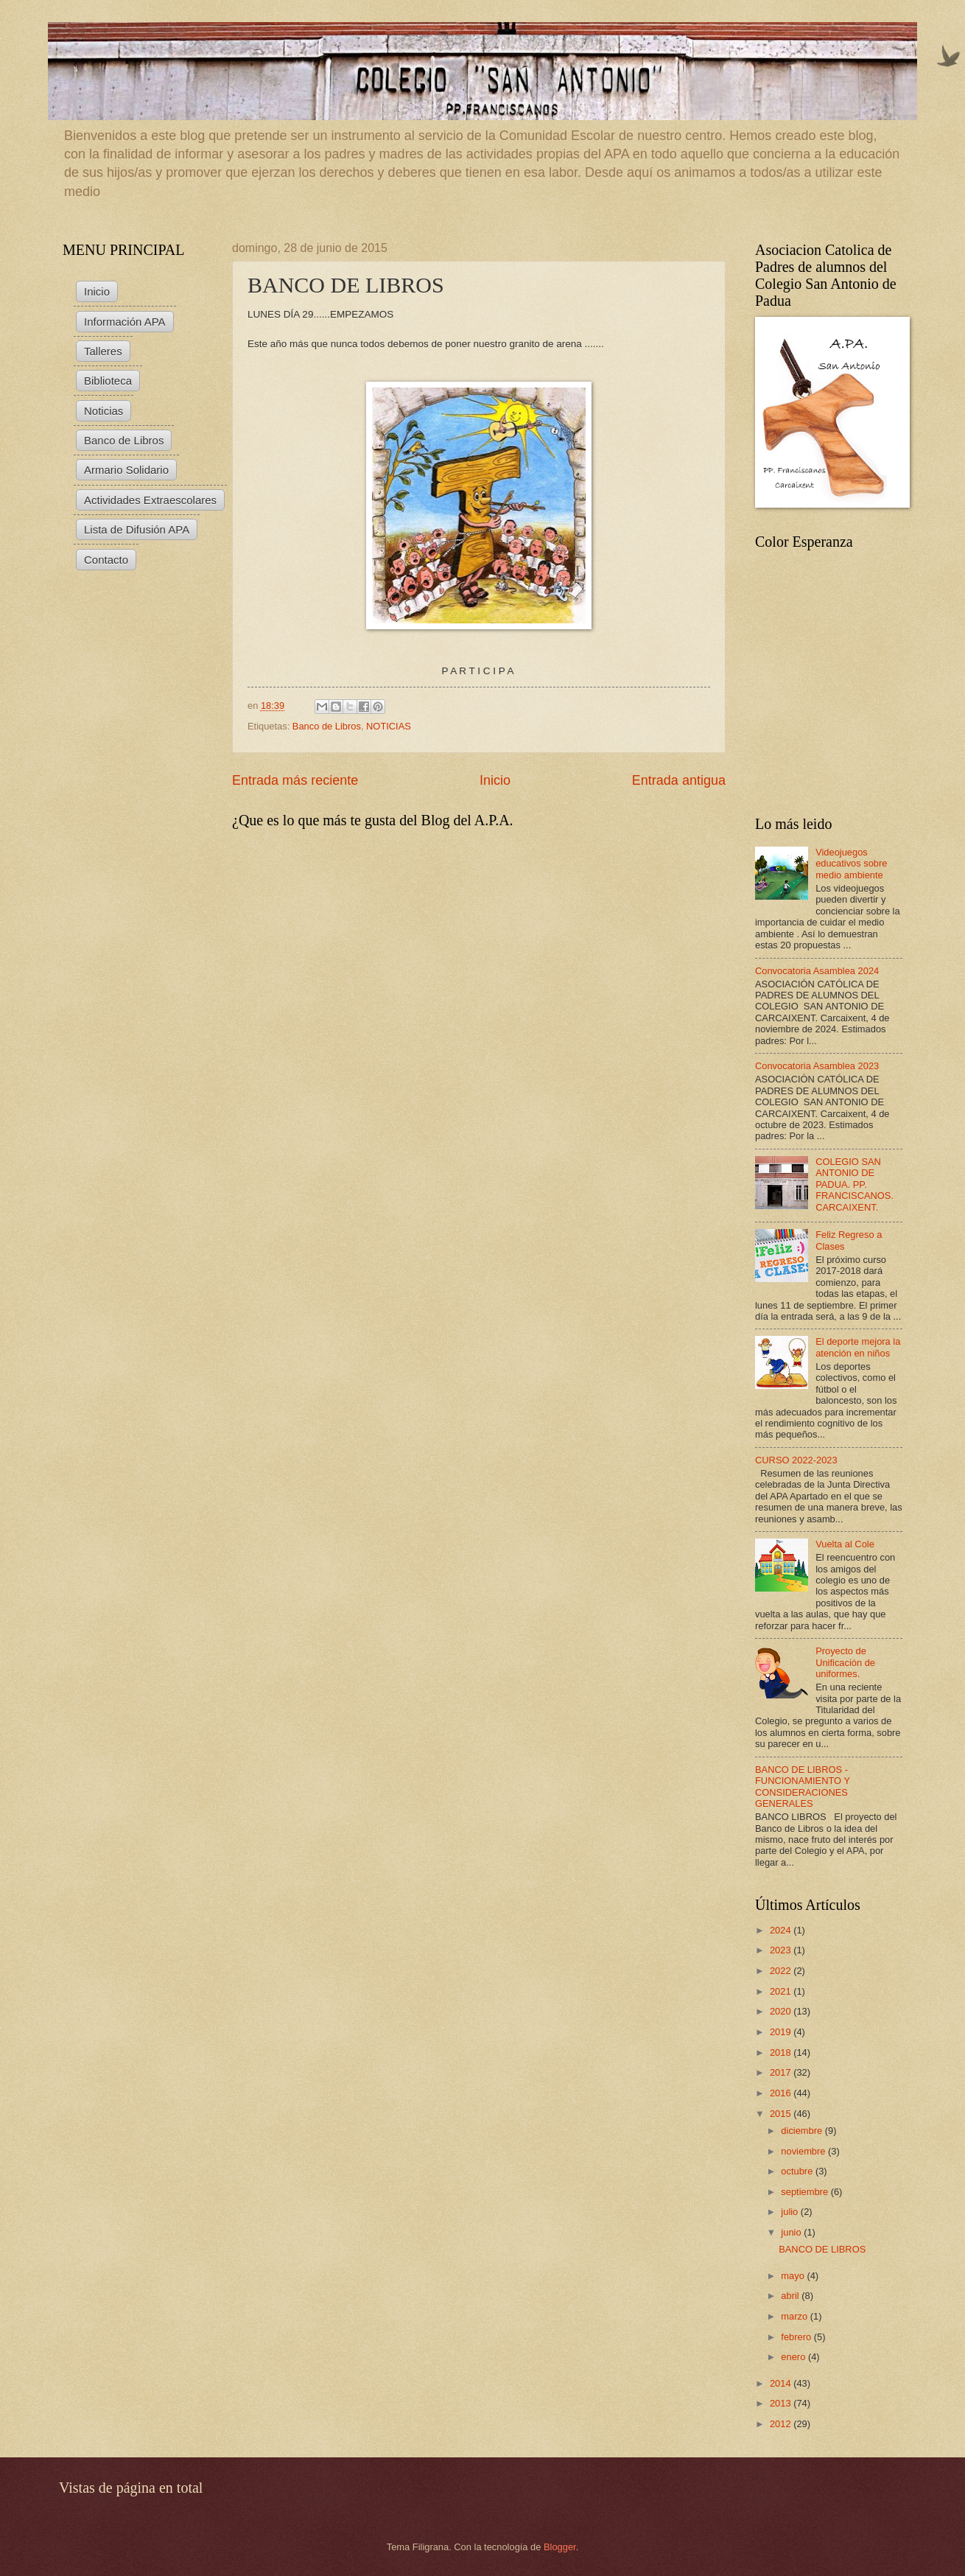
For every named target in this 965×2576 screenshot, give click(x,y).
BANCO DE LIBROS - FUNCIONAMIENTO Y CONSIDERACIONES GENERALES (802, 1786)
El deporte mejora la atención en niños (857, 1347)
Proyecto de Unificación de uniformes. (845, 1662)
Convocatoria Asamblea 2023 (817, 1065)
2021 (781, 1991)
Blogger (560, 2546)
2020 (781, 2011)
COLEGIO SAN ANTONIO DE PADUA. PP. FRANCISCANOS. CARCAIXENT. (854, 1184)
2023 (781, 1950)
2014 (781, 2383)
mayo (794, 2275)
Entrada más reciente (295, 780)
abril (791, 2295)
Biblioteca (108, 380)
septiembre (805, 2191)
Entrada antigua (679, 780)
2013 (781, 2403)
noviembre (804, 2151)
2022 (781, 1970)
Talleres (103, 351)
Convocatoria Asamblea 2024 (817, 970)
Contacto (106, 559)
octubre (798, 2171)
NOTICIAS (388, 726)
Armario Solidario (126, 469)
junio (792, 2232)
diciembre (802, 2130)
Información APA (125, 321)
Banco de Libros (326, 726)
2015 (781, 2113)
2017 (781, 2072)
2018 (781, 2052)
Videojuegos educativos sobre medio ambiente (851, 864)
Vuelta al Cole (844, 1544)
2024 (781, 1930)
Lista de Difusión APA (136, 529)
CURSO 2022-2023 (796, 1460)
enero (794, 2356)
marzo (795, 2316)
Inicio (495, 780)
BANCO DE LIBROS (822, 2249)
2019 (781, 2031)
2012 (781, 2423)
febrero (797, 2336)
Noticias (103, 411)
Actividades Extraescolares (150, 500)
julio (790, 2211)
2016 (781, 2093)
